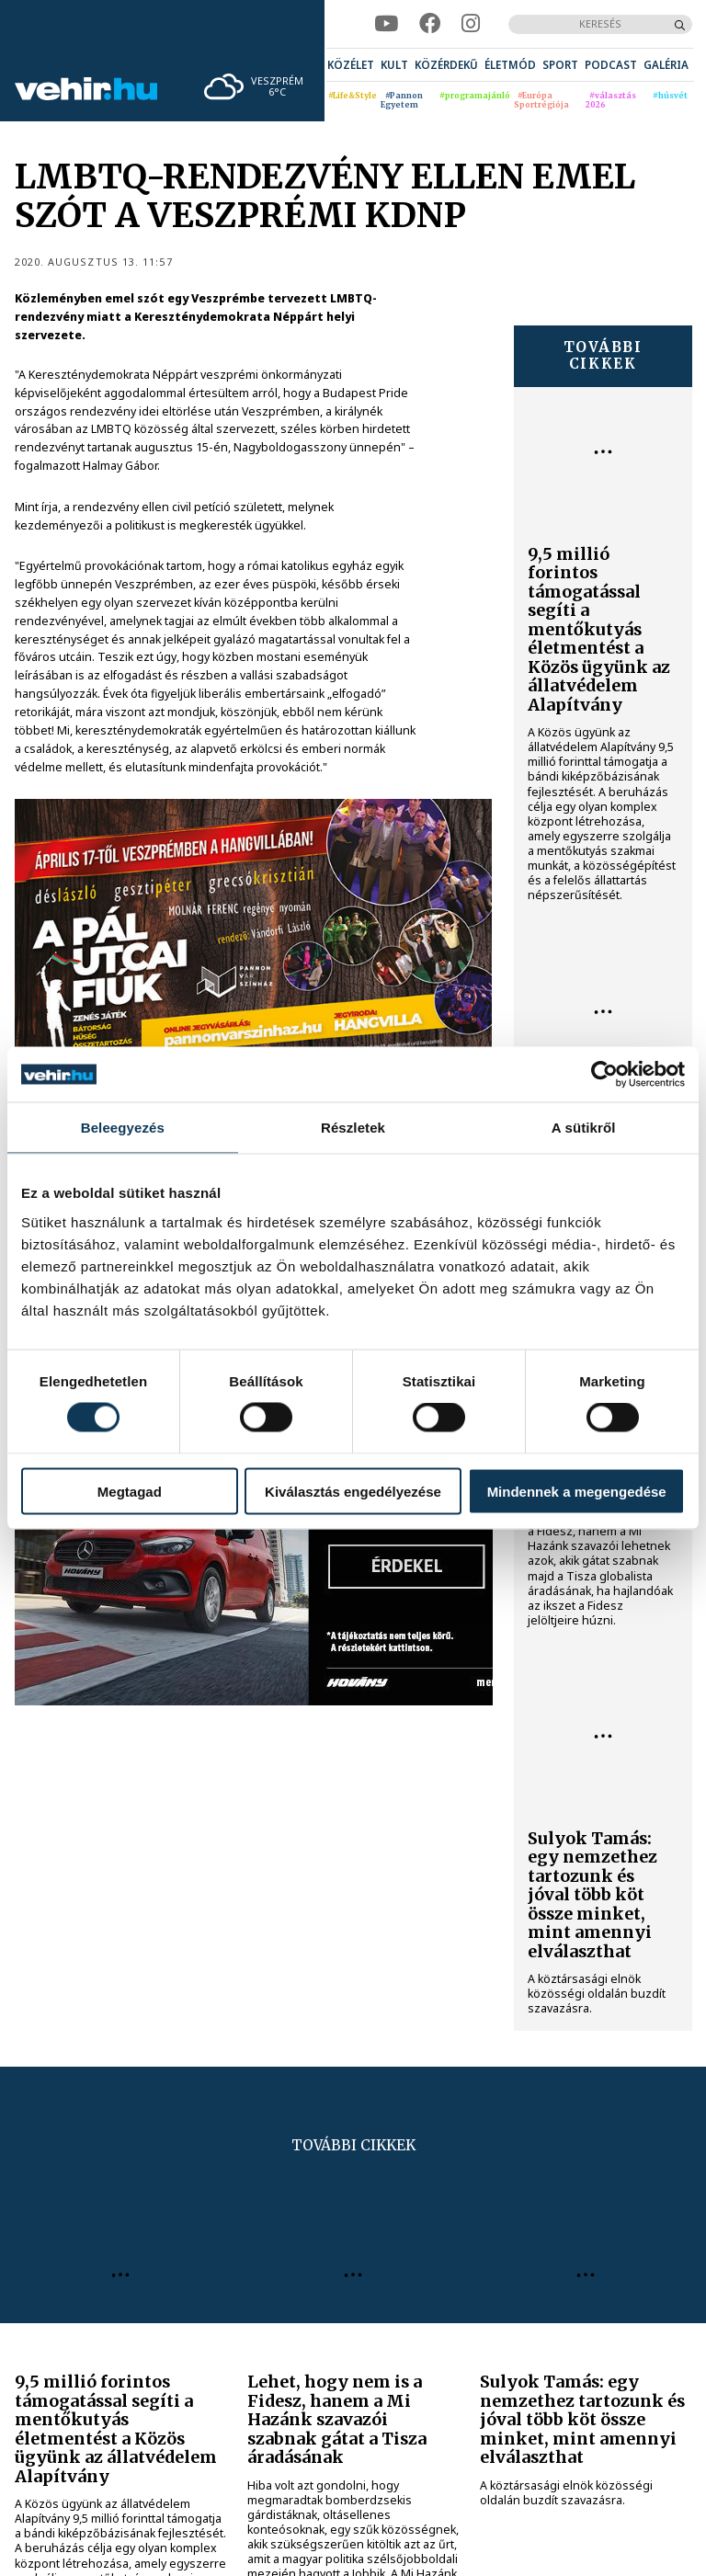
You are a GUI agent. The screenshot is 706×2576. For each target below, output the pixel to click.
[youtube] (386, 24)
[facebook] (429, 24)
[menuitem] (350, 65)
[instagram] (470, 24)
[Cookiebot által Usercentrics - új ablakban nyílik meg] (604, 1075)
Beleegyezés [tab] (123, 1127)
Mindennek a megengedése (576, 1491)
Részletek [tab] (353, 1127)
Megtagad (129, 1491)
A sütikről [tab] (584, 1127)
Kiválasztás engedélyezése (353, 1491)
